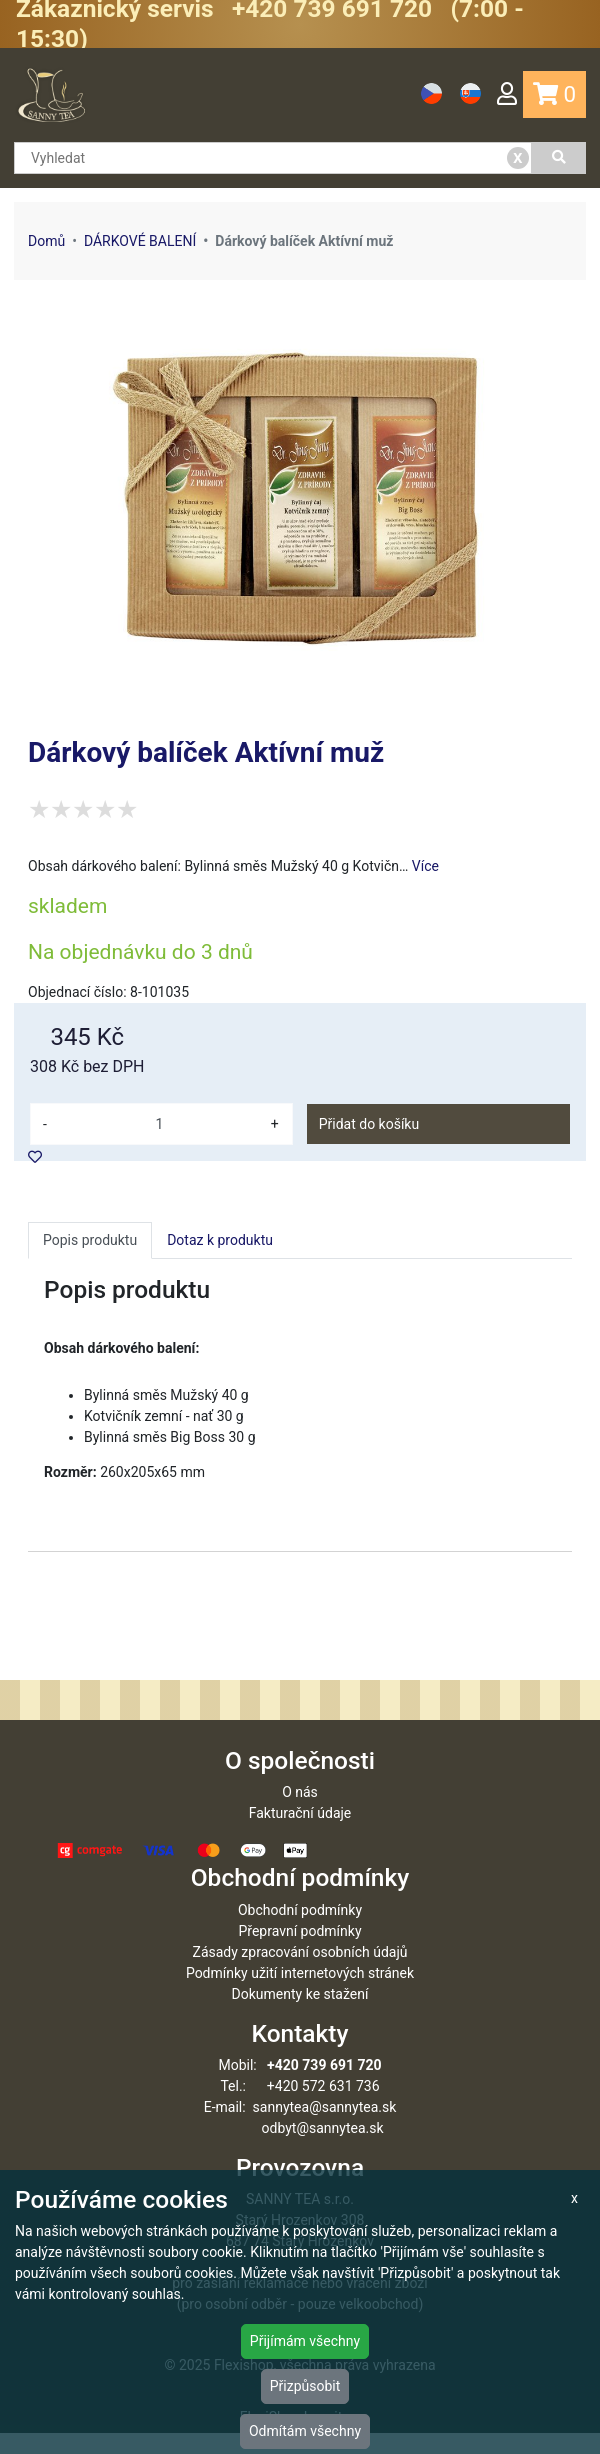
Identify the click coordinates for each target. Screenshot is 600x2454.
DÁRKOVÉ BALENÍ (140, 241)
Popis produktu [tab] (90, 1240)
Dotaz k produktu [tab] (220, 1240)
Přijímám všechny (305, 2341)
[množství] (159, 1124)
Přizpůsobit (305, 2386)
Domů (46, 241)
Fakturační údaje (300, 1834)
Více (425, 866)
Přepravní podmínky (299, 1952)
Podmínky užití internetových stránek (300, 1994)
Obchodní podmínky (300, 1931)
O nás (300, 1813)
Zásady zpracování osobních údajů (300, 1973)
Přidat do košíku (369, 1124)
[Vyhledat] (559, 158)
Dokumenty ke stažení (300, 2015)
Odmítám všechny (305, 2431)
